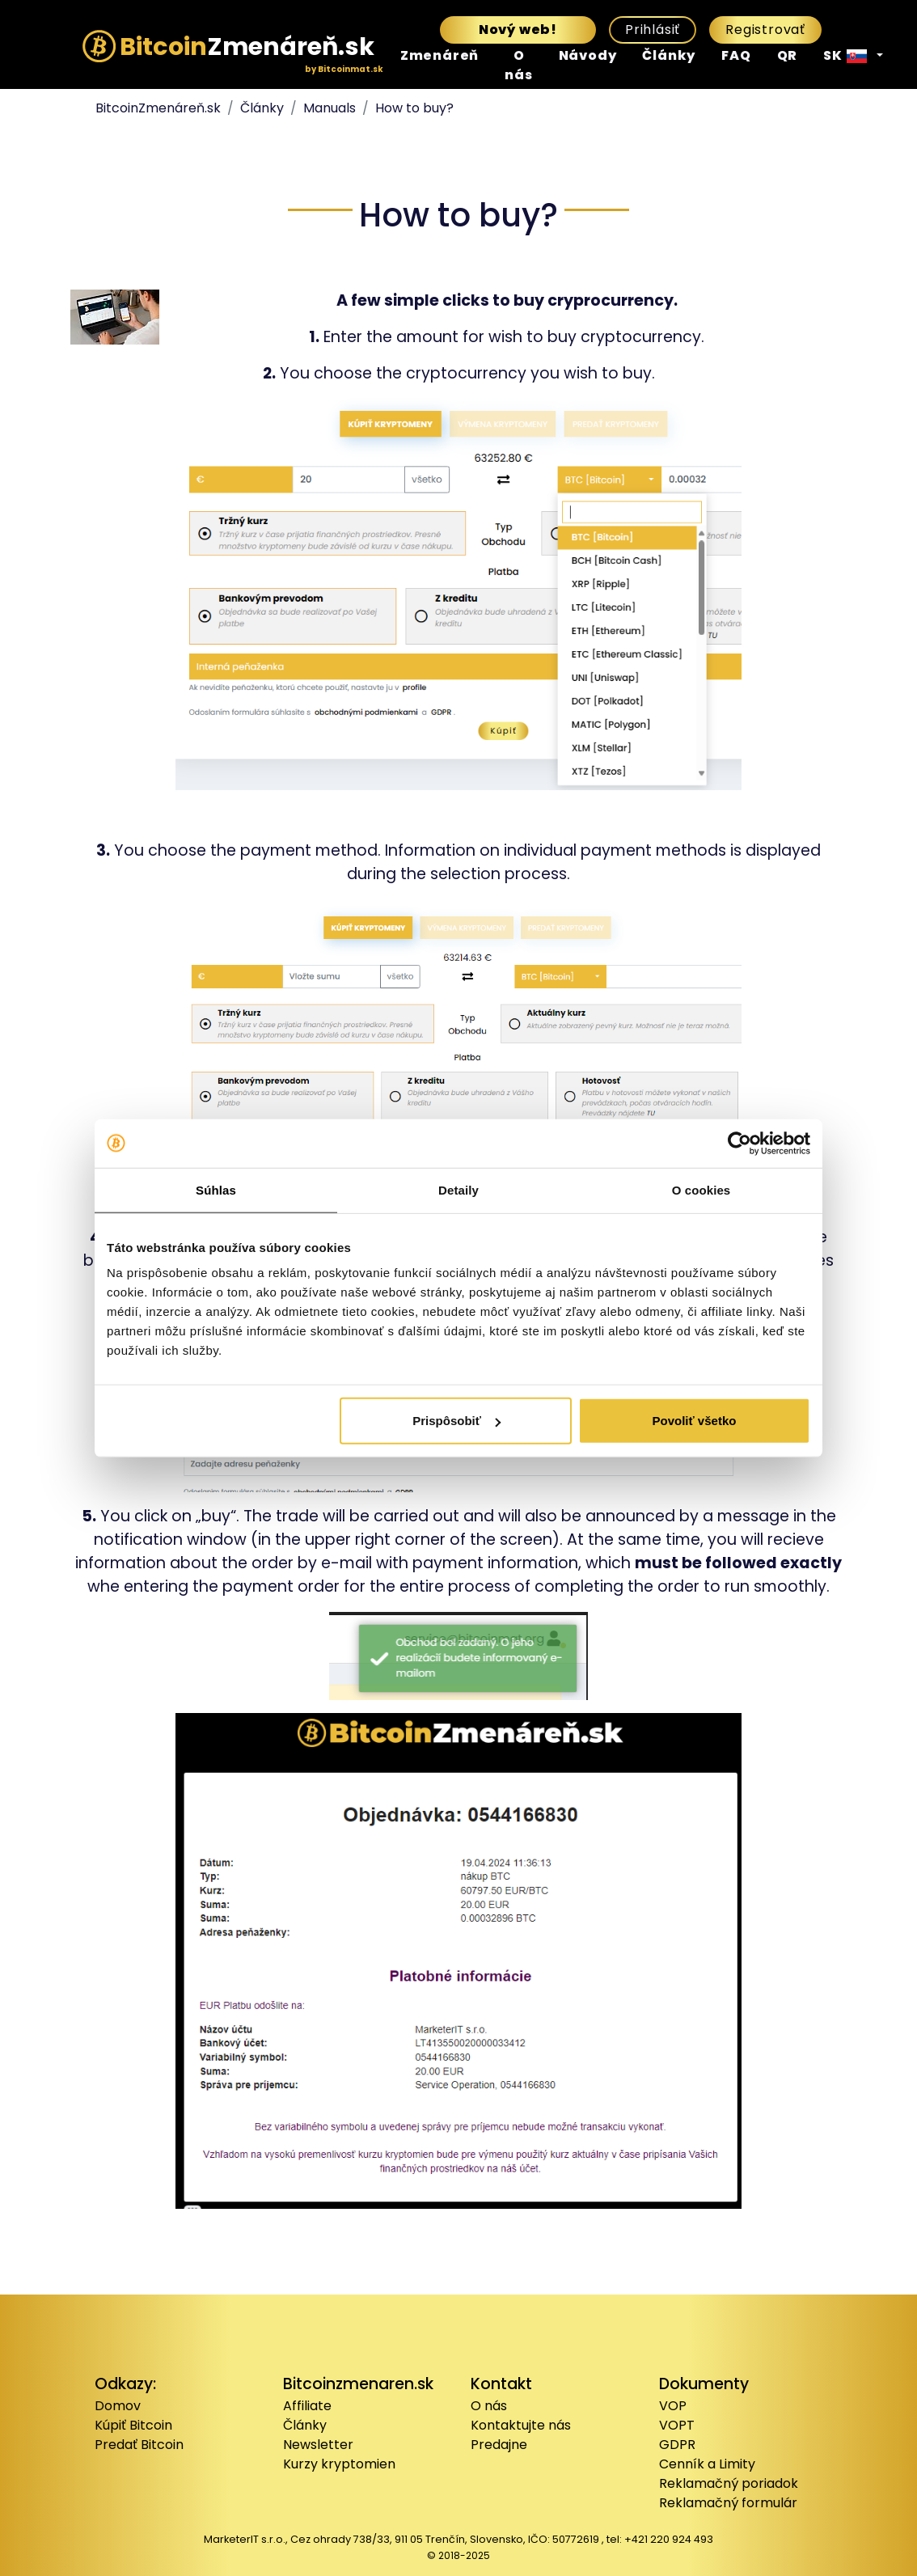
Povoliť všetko (695, 1421)
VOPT (677, 2425)
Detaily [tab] (458, 1189)
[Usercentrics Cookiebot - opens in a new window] (739, 1143)
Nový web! (518, 29)
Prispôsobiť (456, 1421)
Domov (118, 2405)
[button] (853, 56)
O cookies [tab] (701, 1189)
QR (787, 55)
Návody (588, 55)
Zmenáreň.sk (228, 52)
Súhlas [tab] (216, 1189)
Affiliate (307, 2405)
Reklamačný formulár (728, 2503)
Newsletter (318, 2444)
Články (668, 55)
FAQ (735, 55)
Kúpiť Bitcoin (133, 2425)
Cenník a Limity (707, 2464)
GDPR (677, 2444)
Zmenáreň (439, 55)
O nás (518, 65)
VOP (673, 2405)
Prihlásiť (652, 29)
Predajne (499, 2444)
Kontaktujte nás (521, 2425)
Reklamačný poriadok (728, 2483)
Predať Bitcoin (139, 2444)
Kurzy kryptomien (339, 2464)
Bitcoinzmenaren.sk (358, 2384)
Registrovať (765, 29)
